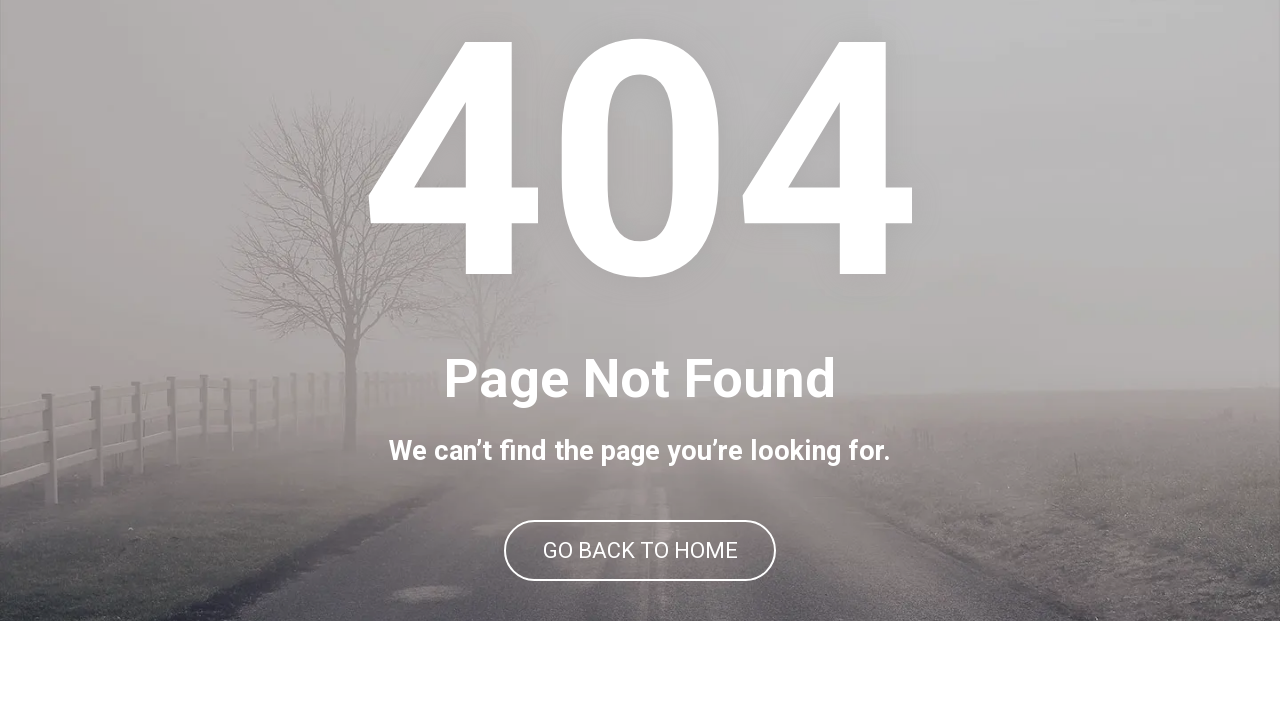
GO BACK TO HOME (640, 599)
